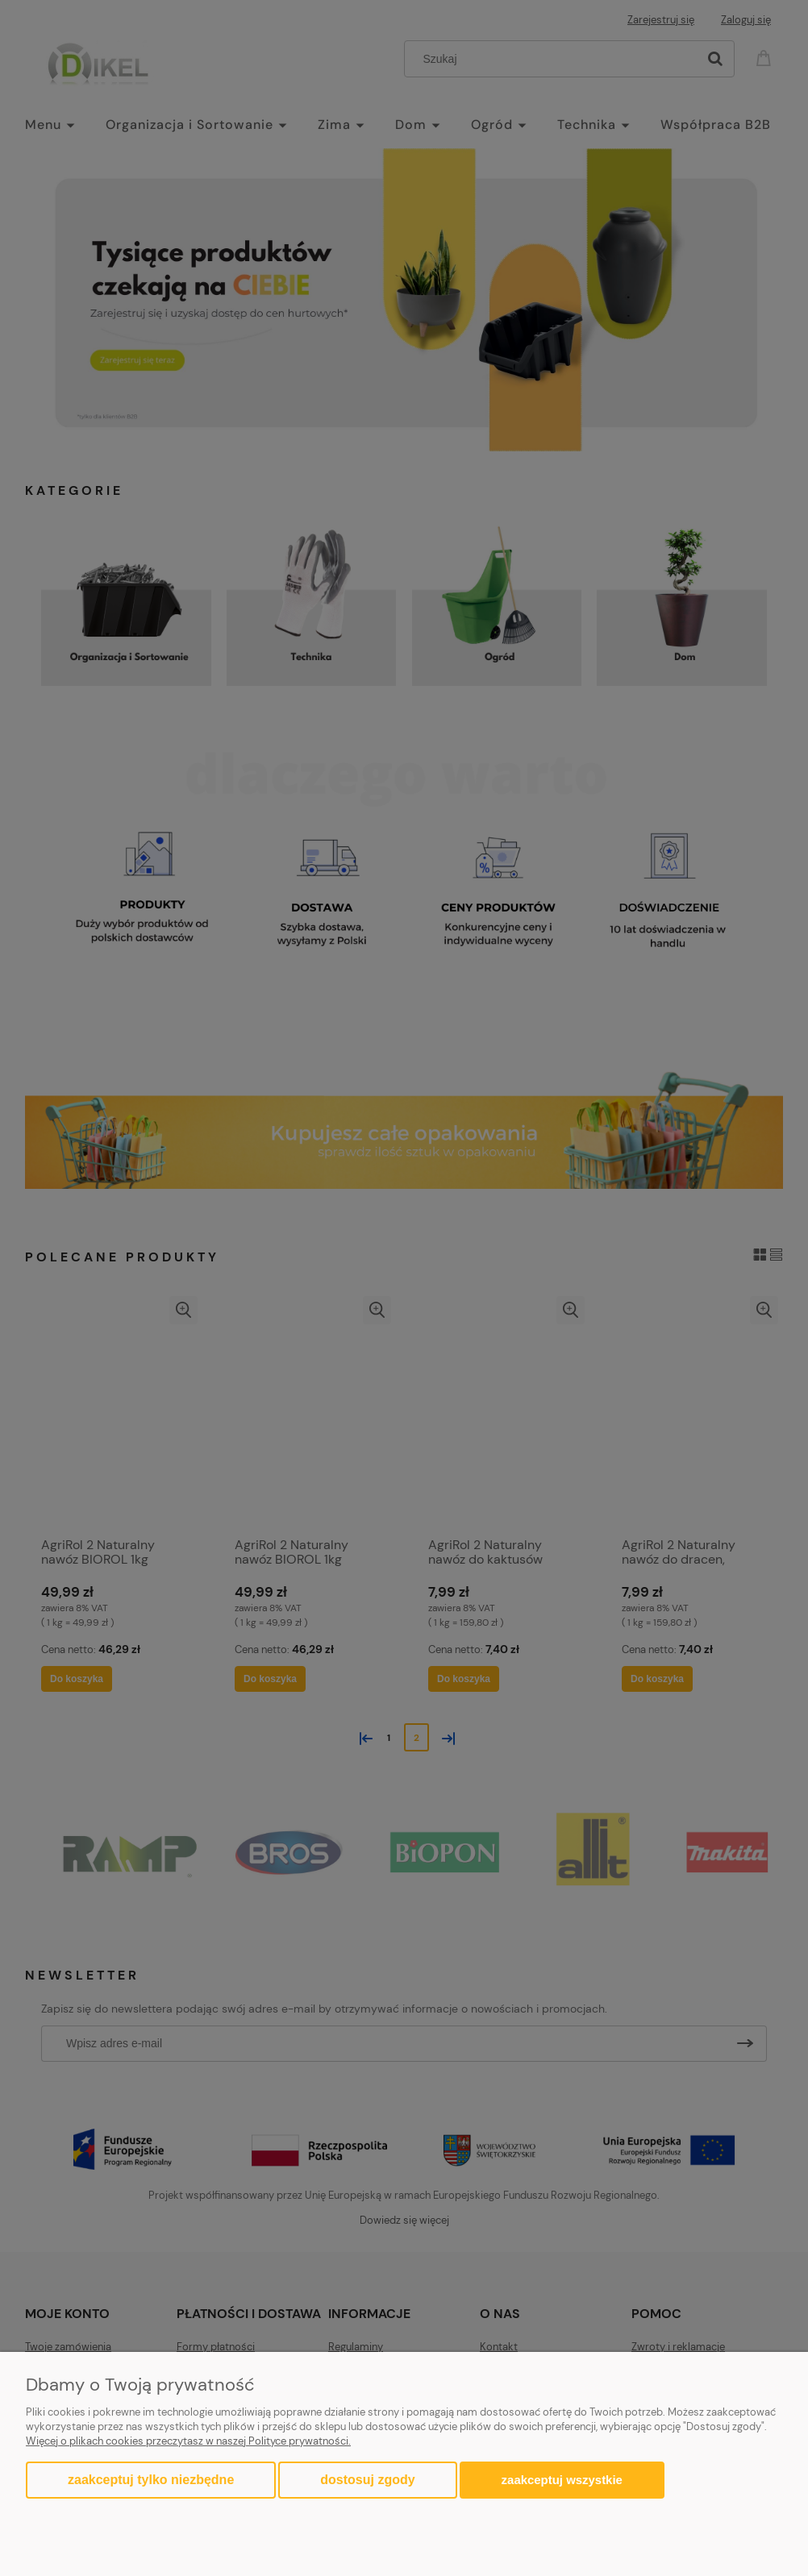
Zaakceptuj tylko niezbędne (151, 2480)
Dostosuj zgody (367, 2480)
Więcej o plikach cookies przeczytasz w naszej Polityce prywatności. (188, 2441)
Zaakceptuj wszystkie (562, 2480)
